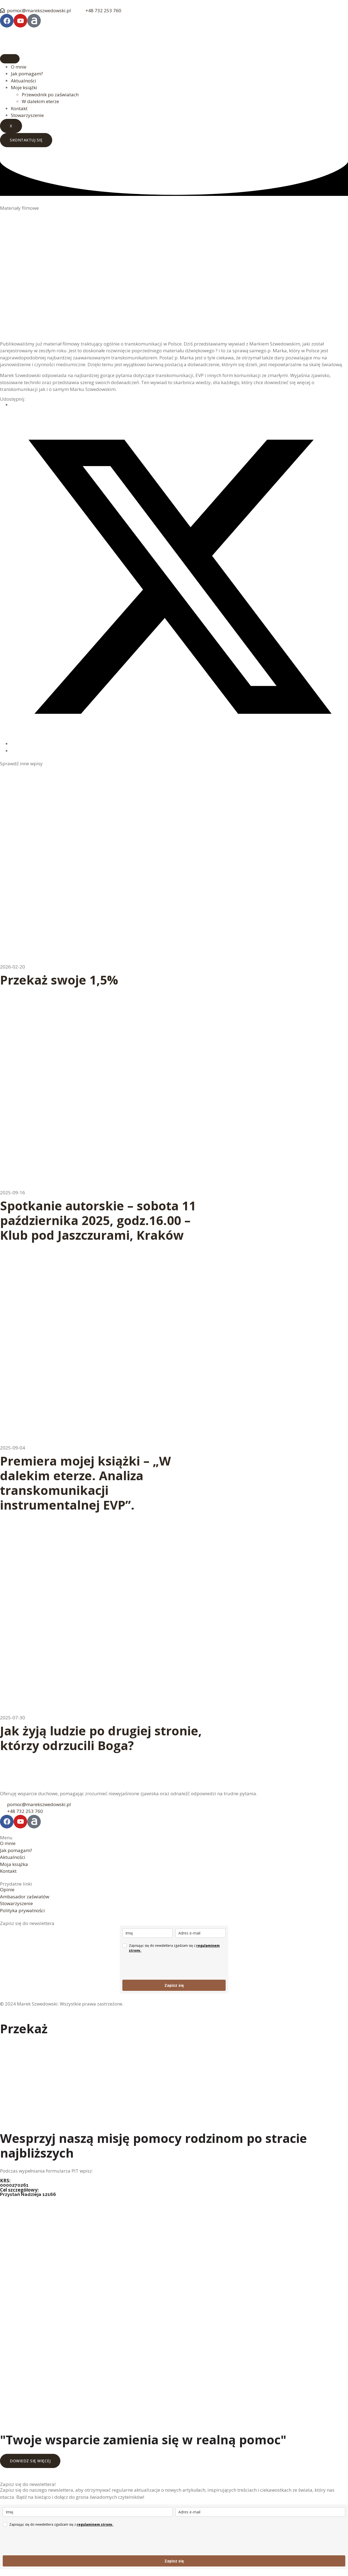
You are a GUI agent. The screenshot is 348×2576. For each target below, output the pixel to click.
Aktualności (23, 81)
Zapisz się (174, 1985)
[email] (200, 1933)
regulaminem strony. (95, 2524)
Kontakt (19, 108)
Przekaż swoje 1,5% (59, 979)
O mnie (18, 67)
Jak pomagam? (27, 73)
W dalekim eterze (40, 101)
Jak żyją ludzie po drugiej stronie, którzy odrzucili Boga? (101, 1738)
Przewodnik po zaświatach (50, 94)
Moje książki (24, 87)
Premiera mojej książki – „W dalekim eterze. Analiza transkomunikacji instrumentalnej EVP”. (85, 1482)
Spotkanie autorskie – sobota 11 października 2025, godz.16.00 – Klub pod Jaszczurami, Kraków (98, 1220)
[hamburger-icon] (10, 58)
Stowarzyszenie (27, 115)
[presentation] (163, 1966)
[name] (147, 1933)
